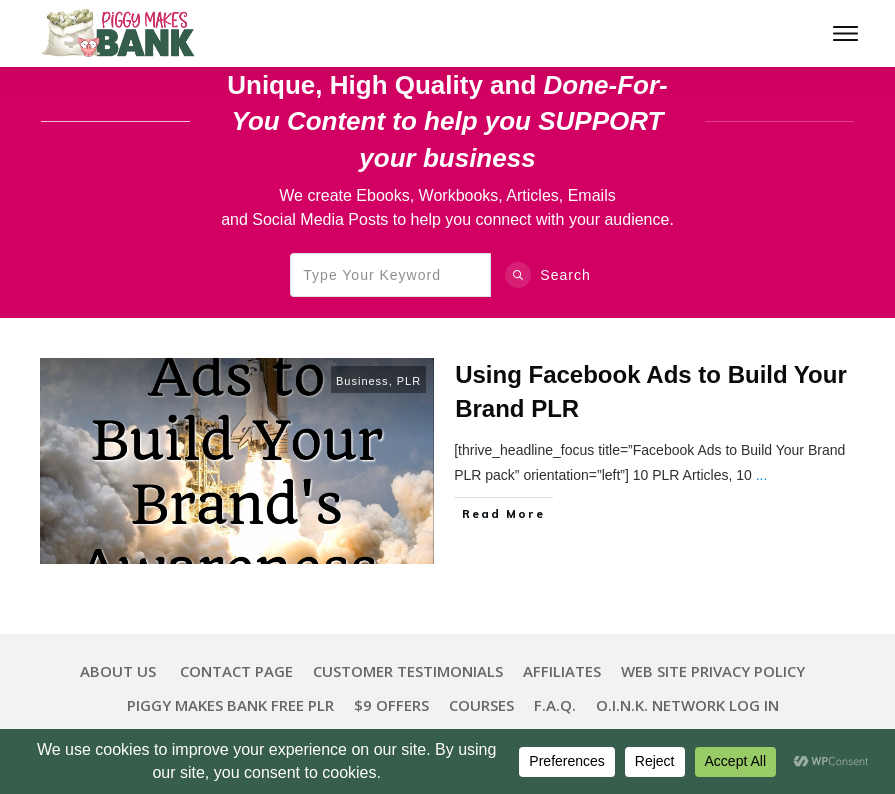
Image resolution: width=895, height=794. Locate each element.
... (762, 475)
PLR (409, 381)
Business (362, 381)
